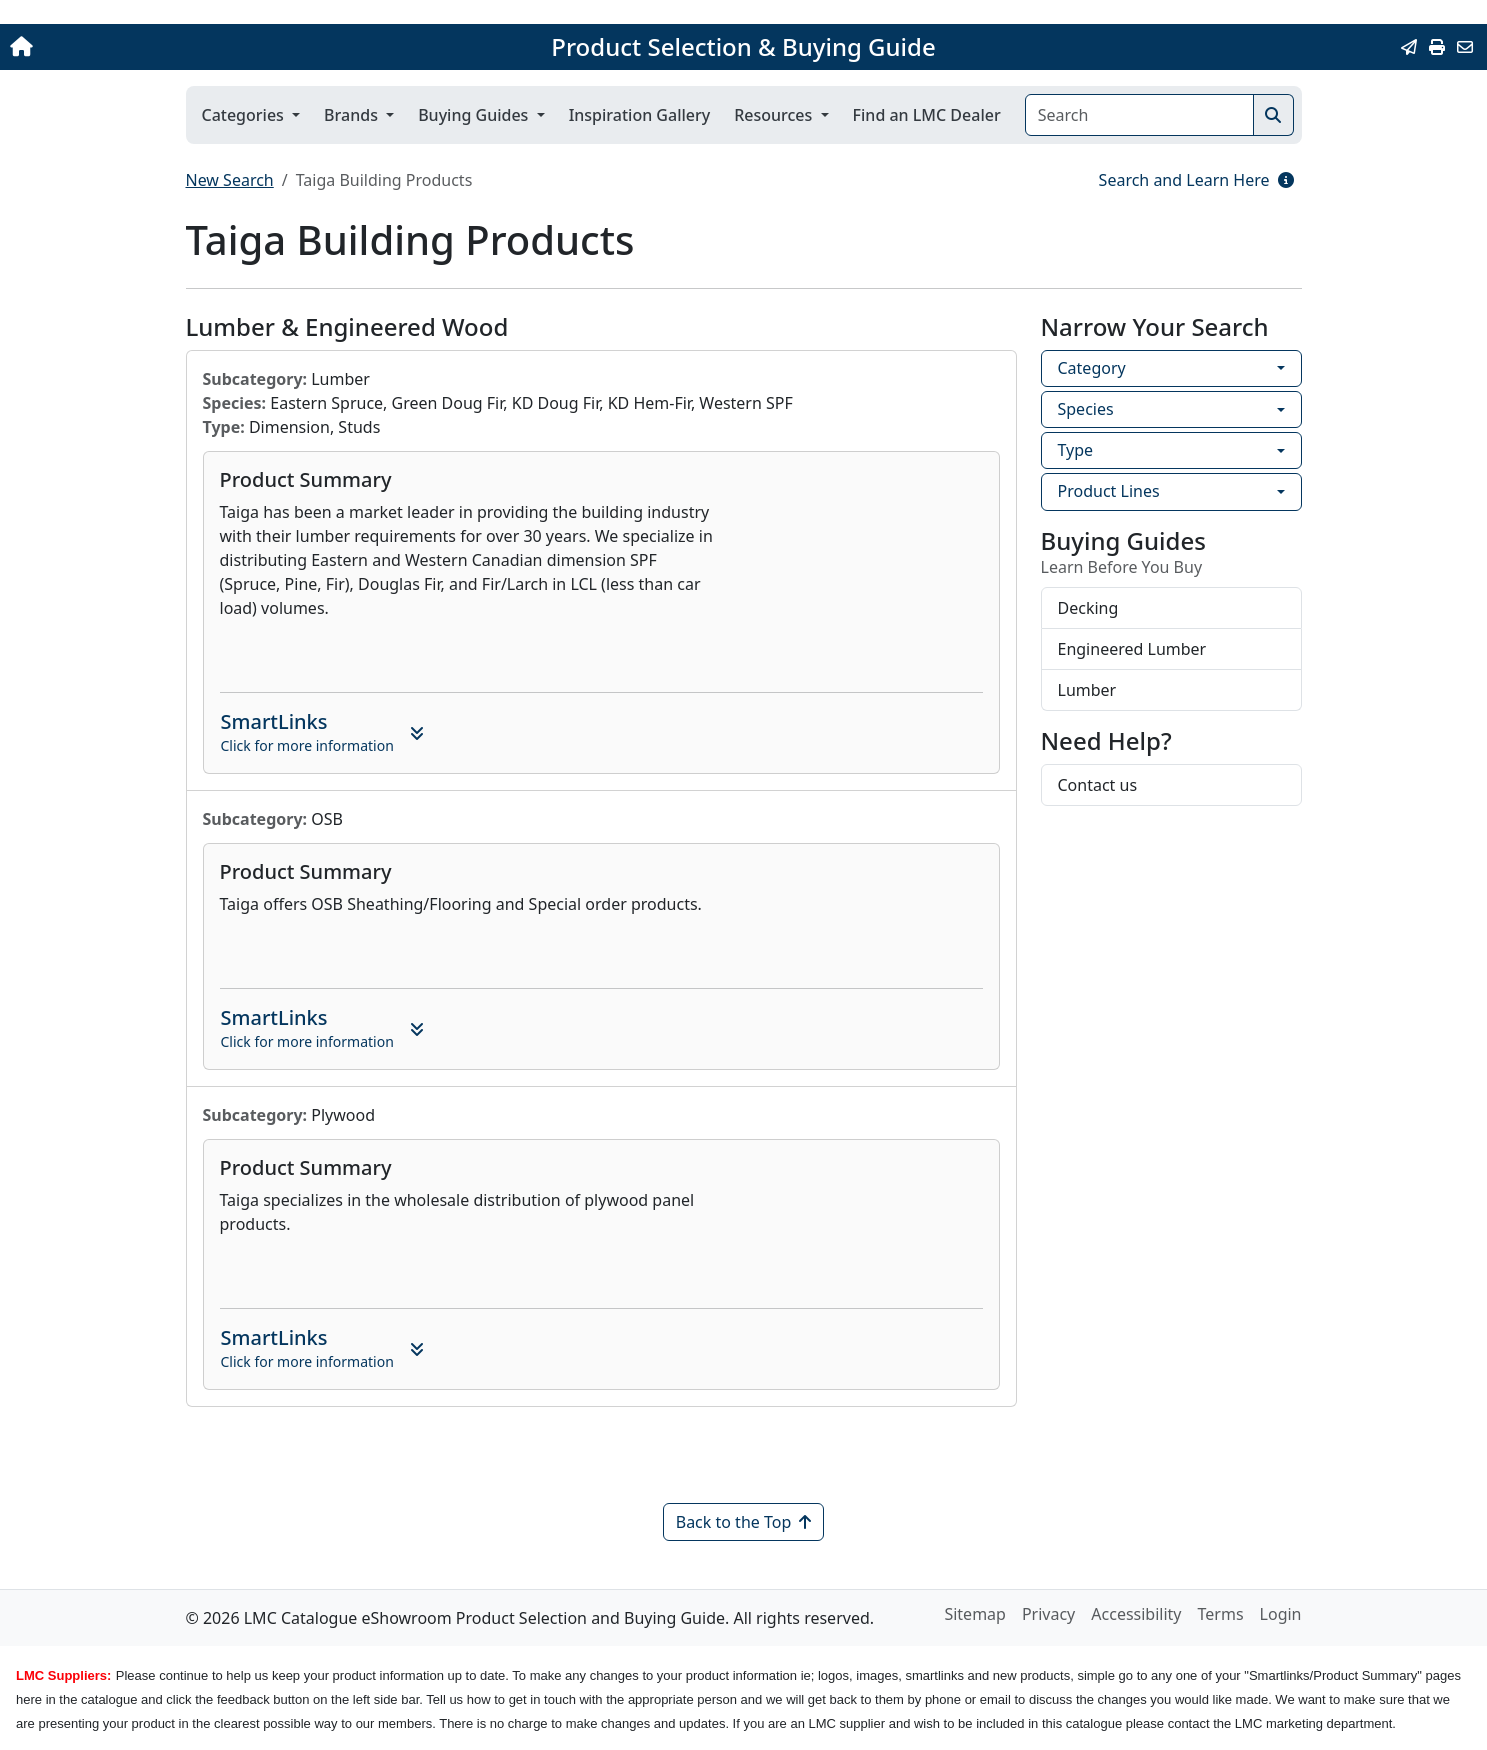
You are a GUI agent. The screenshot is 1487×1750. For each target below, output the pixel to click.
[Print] (1437, 47)
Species (1086, 409)
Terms (1221, 1614)
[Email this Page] (1409, 47)
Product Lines (1109, 491)
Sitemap (975, 1614)
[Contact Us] (1465, 47)
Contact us (1098, 785)
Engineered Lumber (1132, 649)
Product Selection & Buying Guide (743, 47)
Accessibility (1136, 1614)
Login (1281, 1614)
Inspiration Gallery (640, 115)
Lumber (1087, 690)
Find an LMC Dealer (927, 115)
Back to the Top (744, 1522)
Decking (1088, 608)
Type (1076, 450)
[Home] (154, 47)
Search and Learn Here (1196, 180)
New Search (230, 180)
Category (1092, 368)
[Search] (1139, 115)
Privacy (1048, 1614)
